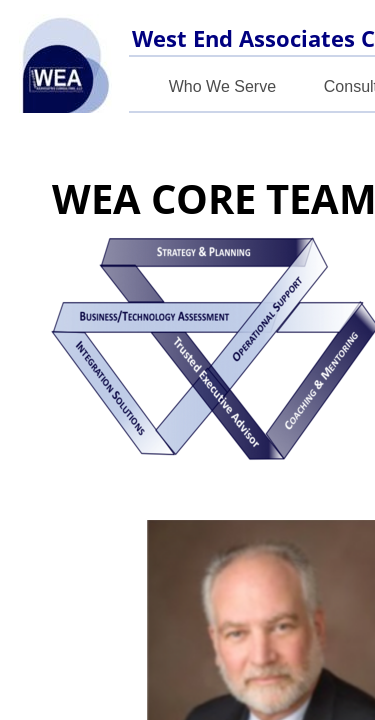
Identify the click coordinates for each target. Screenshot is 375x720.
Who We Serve (222, 86)
